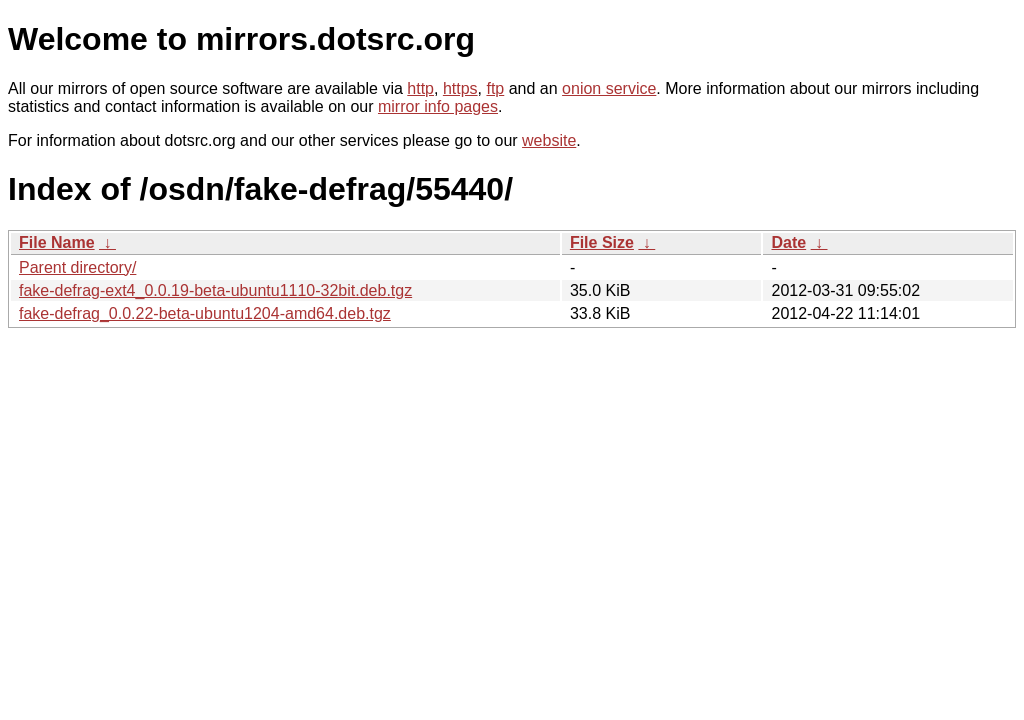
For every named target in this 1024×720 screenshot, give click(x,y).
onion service (609, 88)
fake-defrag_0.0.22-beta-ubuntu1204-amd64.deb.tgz (205, 313)
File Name (57, 242)
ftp (495, 88)
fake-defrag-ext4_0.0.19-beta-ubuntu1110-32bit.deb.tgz (215, 290)
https (460, 88)
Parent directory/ (77, 267)
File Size (602, 242)
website (549, 140)
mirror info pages (438, 106)
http (420, 88)
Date (788, 242)
